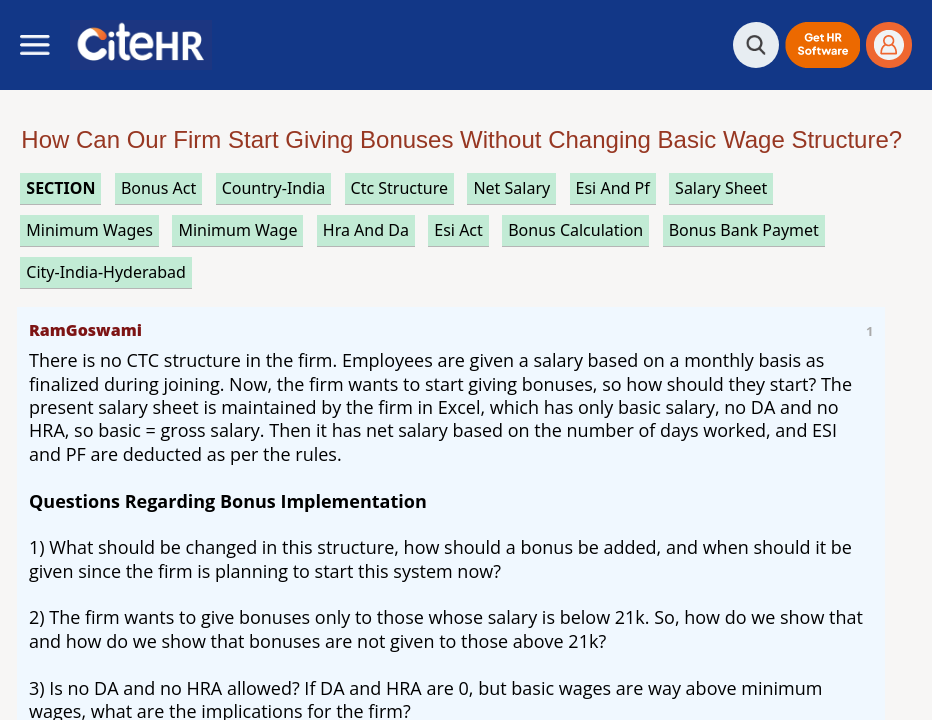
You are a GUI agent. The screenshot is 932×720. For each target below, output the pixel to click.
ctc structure (399, 188)
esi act (458, 230)
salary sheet (721, 188)
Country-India (274, 188)
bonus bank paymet (744, 230)
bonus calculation (575, 230)
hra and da (366, 230)
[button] (822, 45)
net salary (511, 188)
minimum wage (237, 230)
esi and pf (613, 188)
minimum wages (89, 230)
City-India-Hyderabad (106, 272)
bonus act (158, 188)
